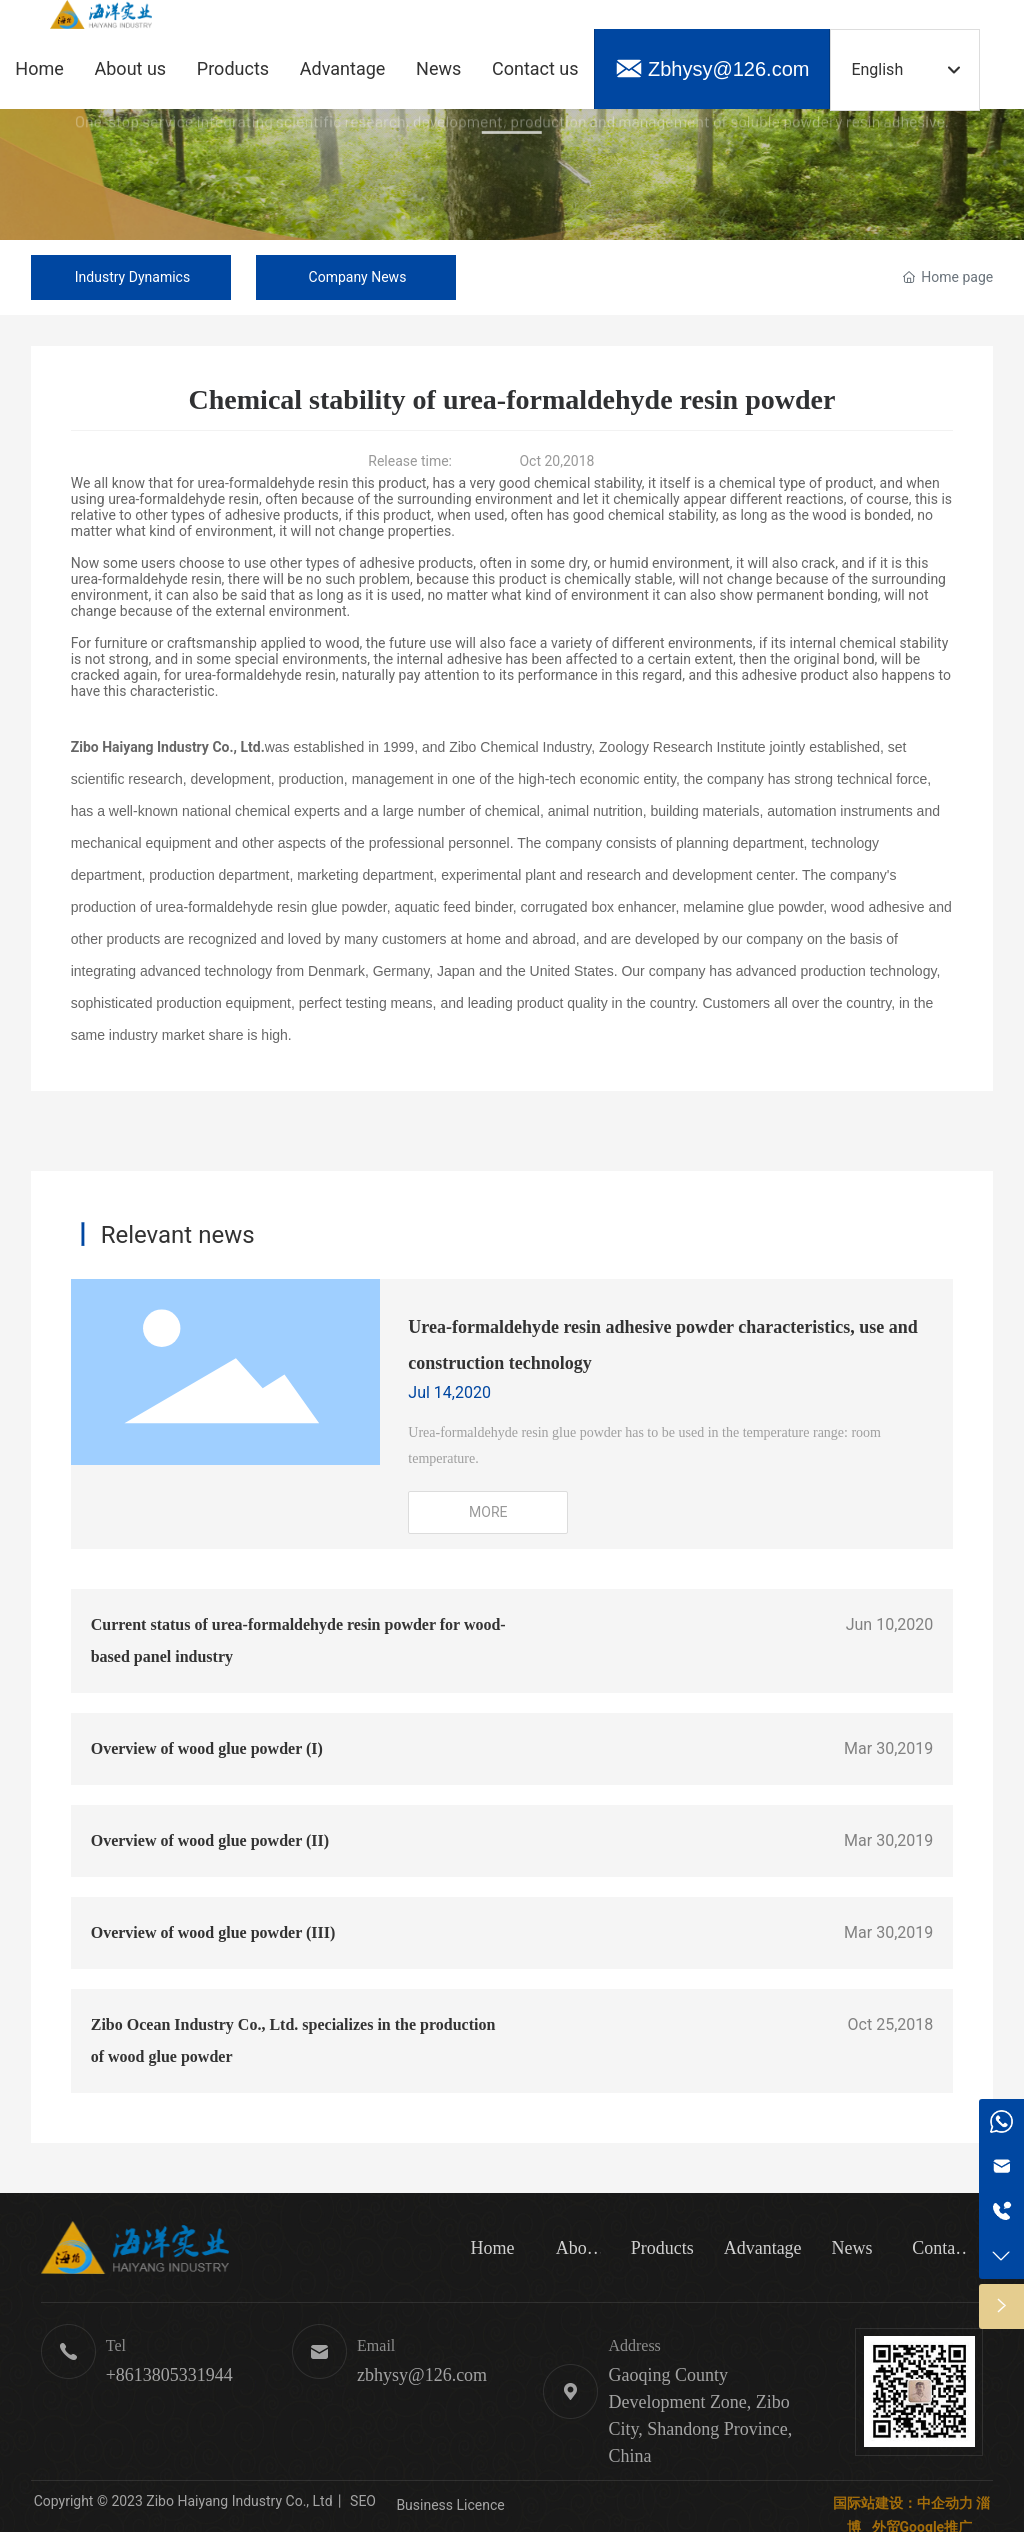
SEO (361, 2501)
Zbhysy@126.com (728, 69)
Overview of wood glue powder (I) (207, 1748)
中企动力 (945, 2503)
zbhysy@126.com (422, 2375)
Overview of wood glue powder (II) (210, 1840)
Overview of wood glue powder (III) (213, 1932)
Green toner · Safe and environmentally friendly (512, 159)
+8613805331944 (169, 2375)
